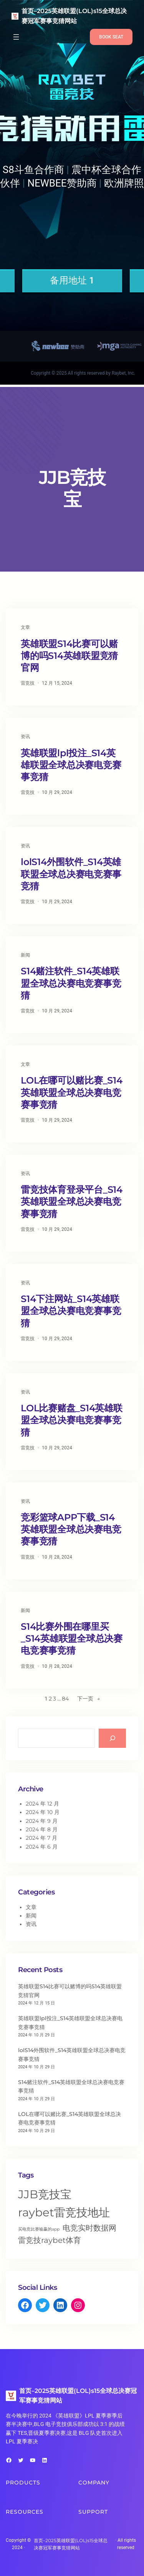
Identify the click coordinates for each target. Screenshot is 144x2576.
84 (65, 1698)
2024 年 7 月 (41, 1837)
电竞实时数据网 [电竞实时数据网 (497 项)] (89, 2228)
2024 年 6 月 (42, 1846)
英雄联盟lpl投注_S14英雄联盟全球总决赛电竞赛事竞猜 (71, 764)
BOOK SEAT (111, 37)
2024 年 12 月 (42, 1803)
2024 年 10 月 (43, 1812)
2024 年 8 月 (42, 1829)
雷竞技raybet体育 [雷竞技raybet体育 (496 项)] (49, 2240)
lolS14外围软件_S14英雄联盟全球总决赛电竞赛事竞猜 (71, 873)
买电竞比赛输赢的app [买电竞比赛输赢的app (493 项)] (39, 2229)
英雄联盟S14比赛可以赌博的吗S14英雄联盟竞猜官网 (69, 655)
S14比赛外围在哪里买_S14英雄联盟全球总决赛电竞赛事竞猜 (71, 1638)
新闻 (25, 955)
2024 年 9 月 (42, 1820)
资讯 (25, 736)
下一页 (88, 1698)
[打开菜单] (16, 37)
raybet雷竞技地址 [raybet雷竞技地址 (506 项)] (64, 2212)
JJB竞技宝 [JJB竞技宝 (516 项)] (44, 2194)
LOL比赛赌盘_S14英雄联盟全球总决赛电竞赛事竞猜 (71, 1419)
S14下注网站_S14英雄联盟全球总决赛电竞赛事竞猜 (71, 1310)
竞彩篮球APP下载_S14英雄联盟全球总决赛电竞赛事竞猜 (71, 1529)
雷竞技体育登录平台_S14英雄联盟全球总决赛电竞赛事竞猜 (71, 1201)
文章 (25, 627)
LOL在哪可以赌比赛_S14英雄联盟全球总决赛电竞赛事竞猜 (71, 1092)
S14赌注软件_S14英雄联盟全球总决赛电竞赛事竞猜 (71, 982)
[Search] (112, 1738)
